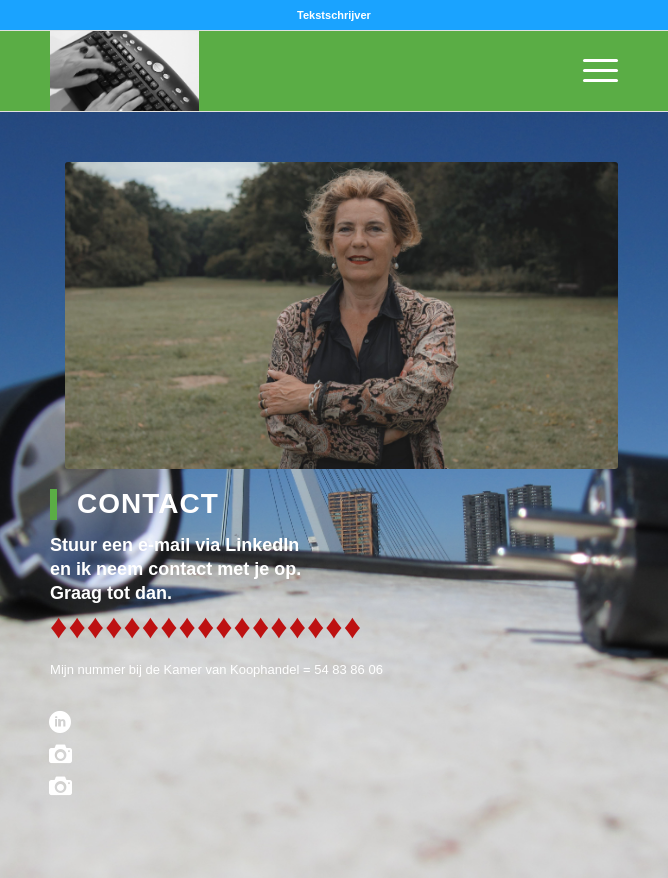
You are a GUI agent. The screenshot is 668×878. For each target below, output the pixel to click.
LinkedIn (262, 545)
